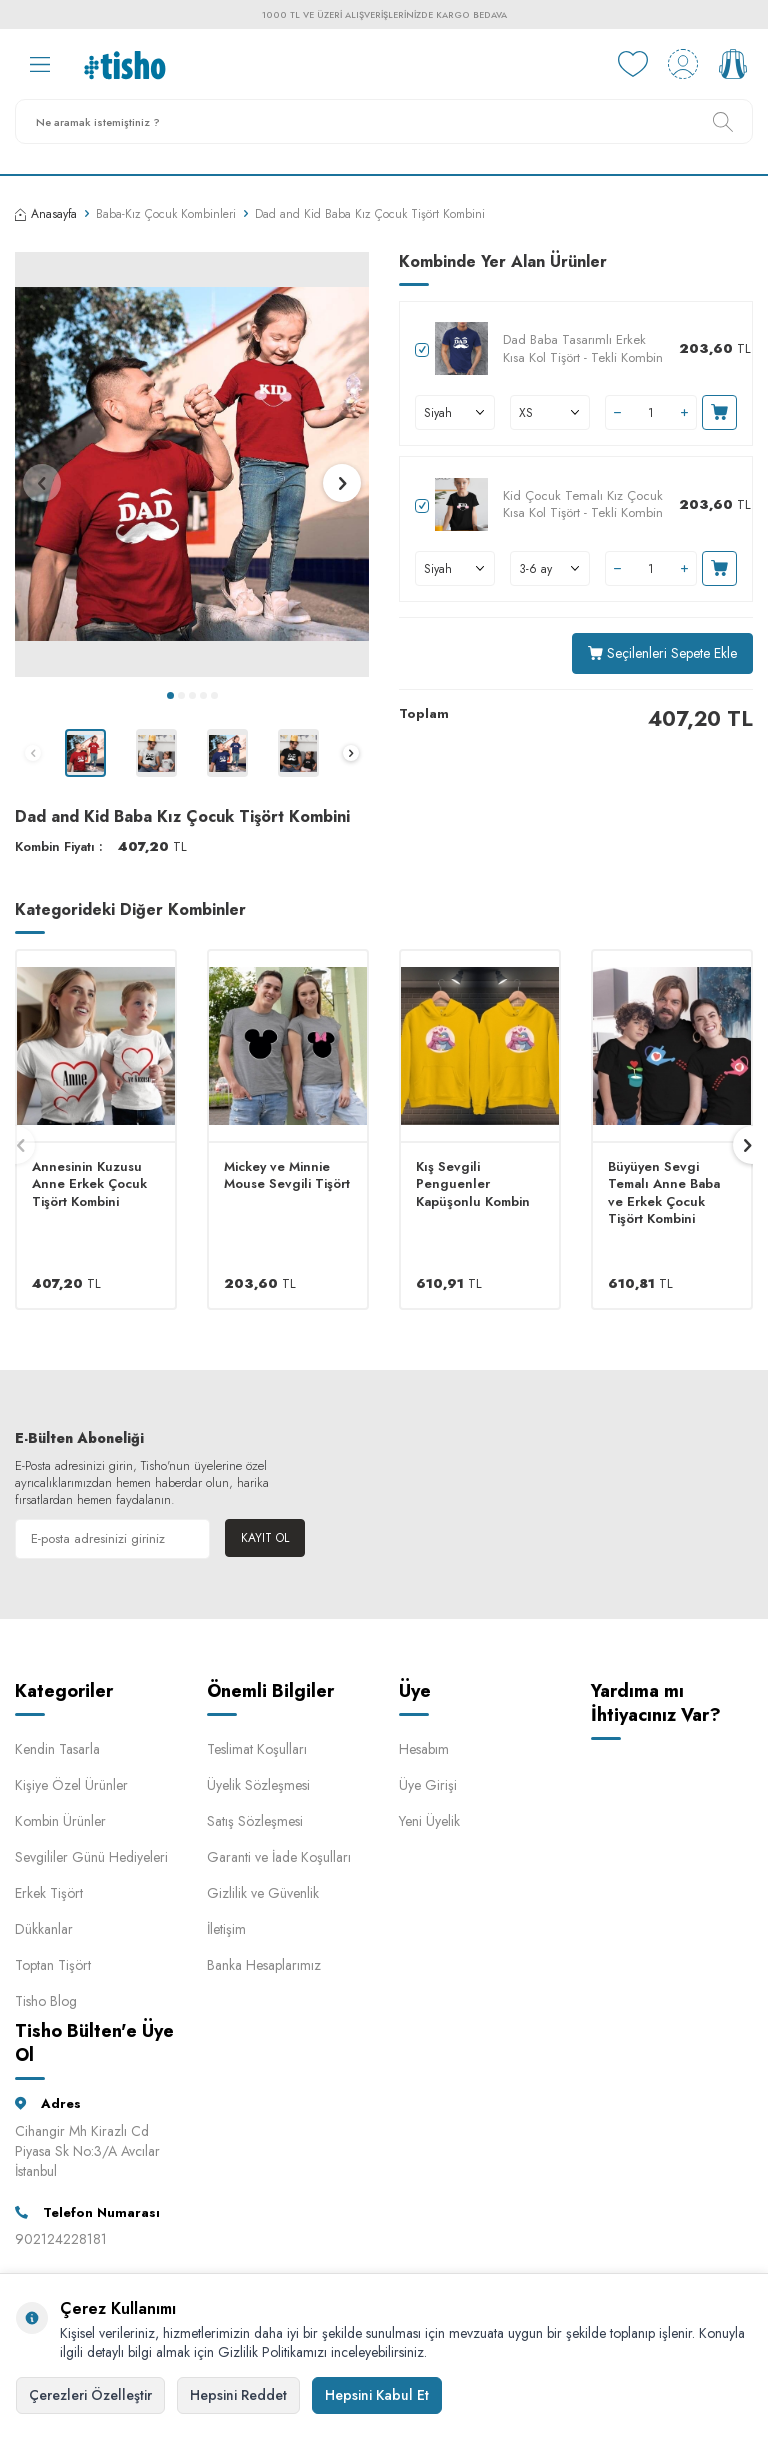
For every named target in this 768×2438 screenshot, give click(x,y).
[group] (192, 464)
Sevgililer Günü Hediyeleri (91, 1857)
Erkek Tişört (49, 1893)
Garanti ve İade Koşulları (279, 1857)
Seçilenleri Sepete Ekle (662, 653)
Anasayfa (46, 214)
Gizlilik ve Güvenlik (263, 1893)
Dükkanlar (44, 1929)
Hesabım (424, 1749)
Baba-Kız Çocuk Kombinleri (166, 214)
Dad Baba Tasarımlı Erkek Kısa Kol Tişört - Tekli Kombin (583, 348)
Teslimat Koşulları (257, 1749)
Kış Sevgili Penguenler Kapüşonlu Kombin (473, 1184)
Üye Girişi (428, 1785)
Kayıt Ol (265, 1538)
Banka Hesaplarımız (264, 1965)
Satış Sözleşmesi (255, 1821)
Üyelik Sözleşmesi (258, 1785)
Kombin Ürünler (60, 1821)
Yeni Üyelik (429, 1821)
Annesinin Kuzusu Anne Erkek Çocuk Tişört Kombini (89, 1184)
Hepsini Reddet (238, 2395)
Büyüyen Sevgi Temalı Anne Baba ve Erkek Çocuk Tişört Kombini (664, 1193)
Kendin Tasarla (57, 1749)
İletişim (226, 1929)
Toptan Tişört (53, 1965)
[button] (170, 695)
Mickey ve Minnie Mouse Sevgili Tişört (287, 1175)
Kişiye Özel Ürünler (71, 1785)
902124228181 (61, 2239)
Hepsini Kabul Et (377, 2395)
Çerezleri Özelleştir (90, 2395)
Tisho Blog (46, 2001)
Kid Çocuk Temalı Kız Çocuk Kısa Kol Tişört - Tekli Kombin (583, 504)
